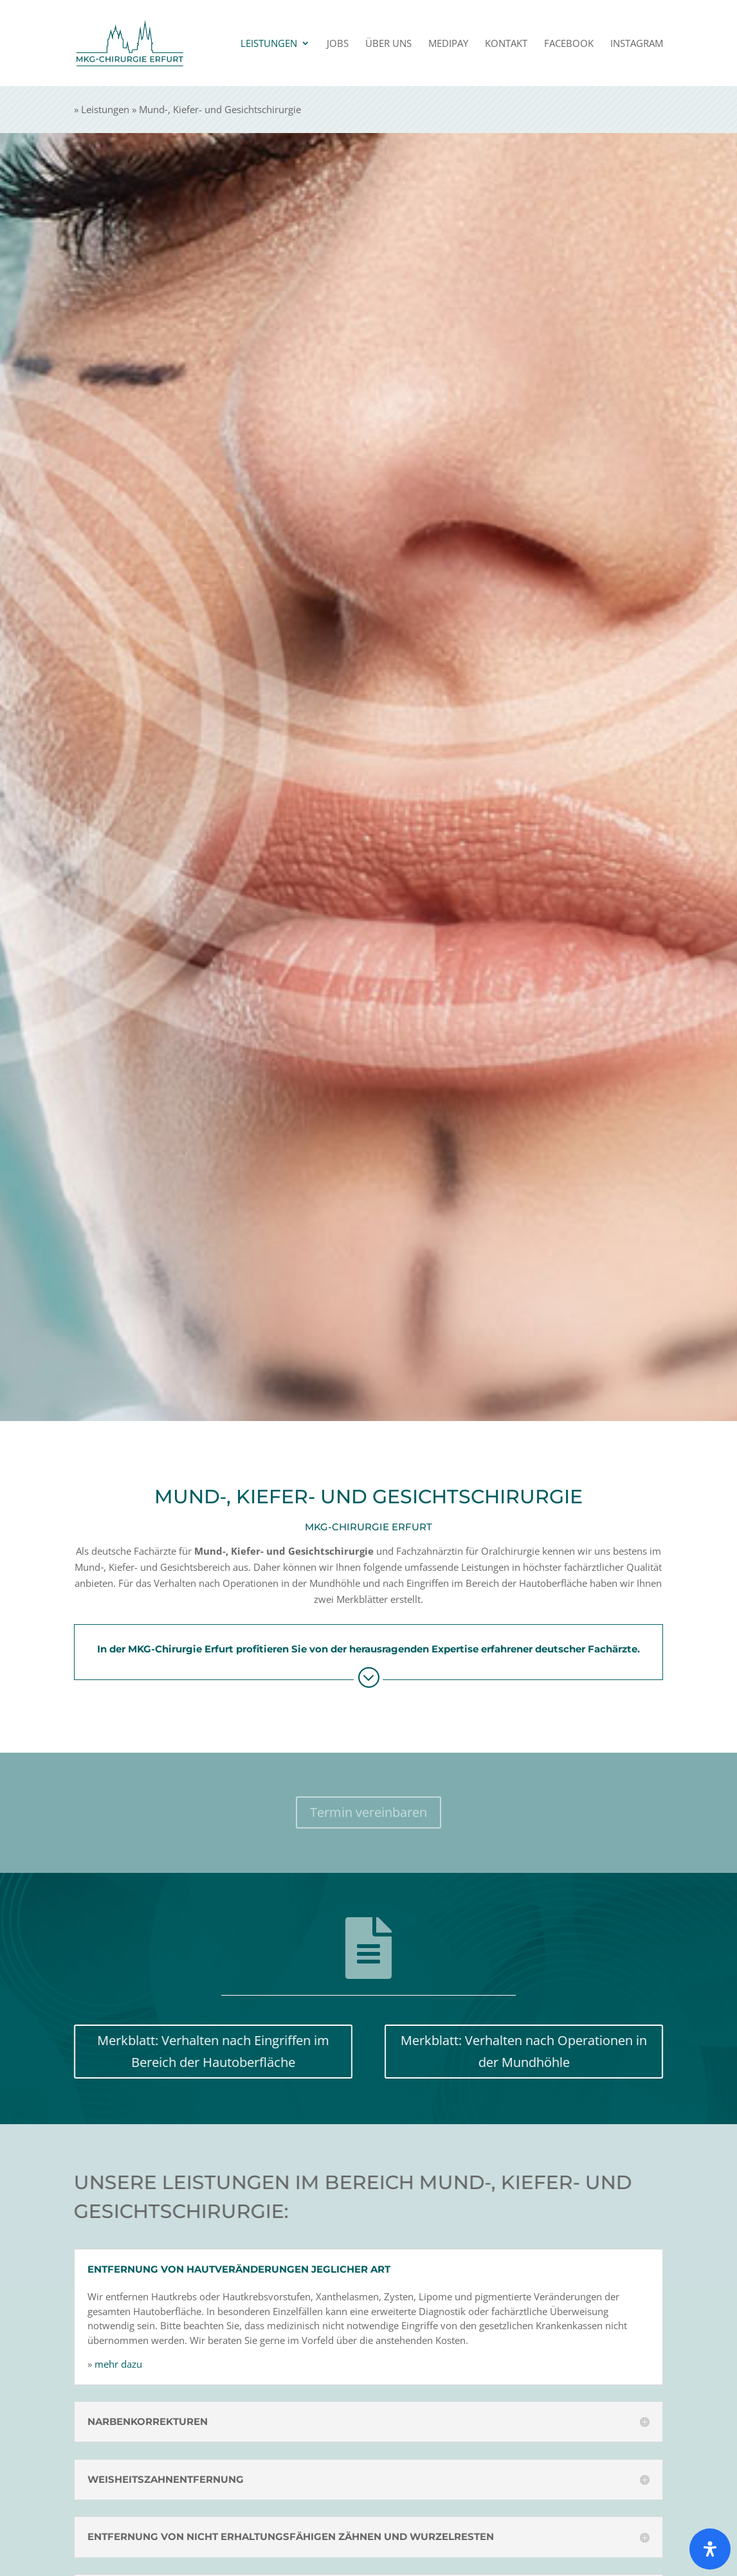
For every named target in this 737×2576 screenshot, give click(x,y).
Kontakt (506, 44)
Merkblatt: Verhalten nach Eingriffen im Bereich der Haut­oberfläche (199, 2051)
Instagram (636, 44)
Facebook (569, 44)
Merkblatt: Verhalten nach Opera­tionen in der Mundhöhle (538, 2051)
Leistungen (269, 44)
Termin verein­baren (368, 1812)
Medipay (448, 44)
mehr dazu (89, 2363)
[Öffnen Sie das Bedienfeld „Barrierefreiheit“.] (710, 2549)
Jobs (338, 44)
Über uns (388, 44)
